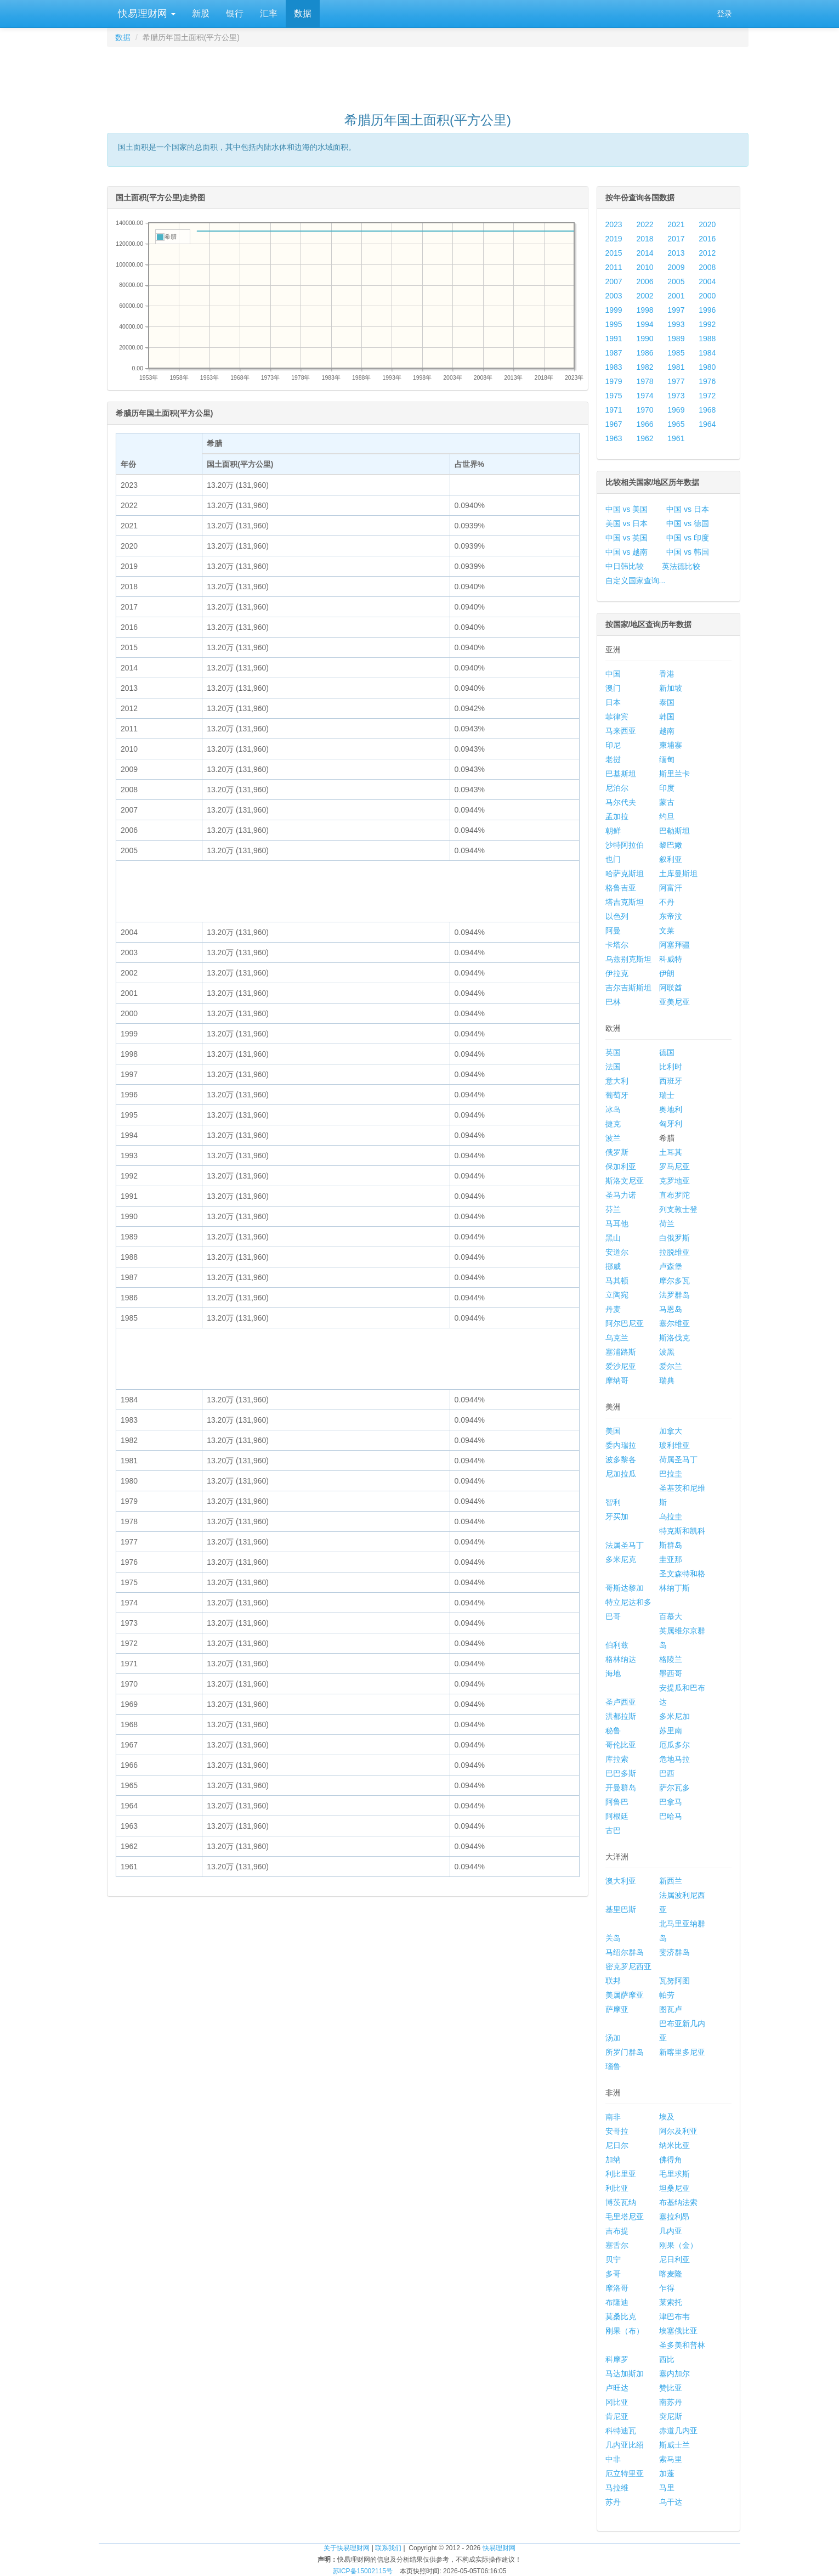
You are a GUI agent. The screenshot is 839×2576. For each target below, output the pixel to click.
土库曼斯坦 (678, 873)
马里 (666, 2487)
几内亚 (670, 2230)
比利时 (670, 1066)
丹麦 (613, 1309)
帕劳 (666, 1995)
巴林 (613, 1001)
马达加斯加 (624, 2373)
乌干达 (670, 2502)
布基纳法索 (678, 2202)
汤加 (613, 2037)
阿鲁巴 (616, 1801)
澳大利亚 (620, 1880)
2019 (613, 238)
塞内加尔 (674, 2373)
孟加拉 (616, 816)
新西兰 (670, 1880)
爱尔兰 (670, 1366)
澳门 (613, 688)
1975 (613, 395)
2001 (675, 295)
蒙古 (666, 802)
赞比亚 (670, 2387)
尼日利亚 (674, 2259)
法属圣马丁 (624, 1545)
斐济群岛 (674, 1952)
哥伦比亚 (620, 1744)
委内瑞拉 (620, 1445)
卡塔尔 (616, 944)
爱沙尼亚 (620, 1366)
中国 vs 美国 (626, 509)
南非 (613, 2116)
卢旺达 (616, 2387)
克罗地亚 (674, 1180)
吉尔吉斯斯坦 (628, 987)
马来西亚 (620, 730)
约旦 (666, 816)
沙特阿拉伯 (624, 845)
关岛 (613, 1938)
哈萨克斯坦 (624, 873)
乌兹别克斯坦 (628, 959)
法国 (613, 1066)
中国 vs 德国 (687, 523)
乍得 (666, 2288)
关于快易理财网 (347, 2548)
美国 (613, 1431)
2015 (613, 253)
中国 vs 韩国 (687, 552)
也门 (613, 859)
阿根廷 (616, 1816)
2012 (707, 253)
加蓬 (666, 2473)
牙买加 (616, 1516)
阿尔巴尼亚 (624, 1323)
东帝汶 (670, 916)
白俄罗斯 (674, 1237)
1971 (613, 409)
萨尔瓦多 (674, 1787)
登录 (724, 13)
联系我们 (388, 2548)
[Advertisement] (427, 74)
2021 (675, 224)
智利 (613, 1502)
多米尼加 (674, 1716)
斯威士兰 (674, 2444)
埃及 (666, 2116)
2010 (644, 267)
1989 (675, 338)
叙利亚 (670, 859)
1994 (644, 324)
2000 (707, 295)
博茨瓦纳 (620, 2202)
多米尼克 (620, 1559)
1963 (613, 438)
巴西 (666, 1773)
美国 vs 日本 (626, 523)
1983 (613, 367)
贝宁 (613, 2259)
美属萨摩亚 (624, 1995)
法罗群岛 (674, 1294)
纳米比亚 (674, 2145)
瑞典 (666, 1380)
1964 (707, 424)
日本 (613, 702)
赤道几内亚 (678, 2430)
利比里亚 (620, 2173)
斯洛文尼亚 (624, 1180)
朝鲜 (613, 830)
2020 (707, 224)
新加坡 (670, 688)
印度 (666, 787)
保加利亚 (620, 1166)
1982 (644, 367)
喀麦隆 (670, 2273)
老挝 (613, 759)
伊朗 (666, 973)
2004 (707, 281)
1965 (675, 424)
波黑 (666, 1352)
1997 (675, 310)
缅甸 (666, 759)
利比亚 (616, 2188)
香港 (666, 673)
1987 (613, 352)
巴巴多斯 (620, 1773)
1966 (644, 424)
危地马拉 (674, 1759)
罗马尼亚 (674, 1166)
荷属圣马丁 (678, 1459)
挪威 (613, 1266)
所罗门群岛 (624, 2052)
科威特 (670, 959)
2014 (644, 253)
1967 (613, 424)
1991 (613, 338)
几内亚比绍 (624, 2444)
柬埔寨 (670, 745)
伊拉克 (616, 973)
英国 (613, 1052)
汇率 (268, 13)
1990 (644, 338)
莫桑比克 (620, 2316)
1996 (707, 310)
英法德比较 (681, 566)
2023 (613, 224)
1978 (644, 381)
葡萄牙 (616, 1095)
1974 (644, 395)
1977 (675, 381)
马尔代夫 (620, 802)
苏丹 (613, 2502)
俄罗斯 (616, 1152)
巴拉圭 (670, 1473)
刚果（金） (678, 2245)
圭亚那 (670, 1559)
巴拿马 (670, 1801)
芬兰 (613, 1209)
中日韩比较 (624, 566)
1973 (675, 395)
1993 (675, 324)
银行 (234, 13)
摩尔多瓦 (674, 1280)
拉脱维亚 (674, 1252)
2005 (675, 281)
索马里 (670, 2459)
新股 (200, 13)
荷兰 (666, 1223)
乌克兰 (616, 1337)
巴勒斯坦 (674, 830)
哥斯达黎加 (624, 1587)
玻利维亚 (674, 1445)
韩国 (666, 716)
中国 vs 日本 (687, 509)
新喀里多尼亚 (682, 2052)
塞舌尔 (616, 2245)
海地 (613, 1673)
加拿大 (670, 1431)
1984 (707, 352)
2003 (613, 295)
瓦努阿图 (674, 1980)
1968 (707, 409)
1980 (707, 367)
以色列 (616, 916)
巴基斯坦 (620, 773)
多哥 (613, 2273)
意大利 (616, 1080)
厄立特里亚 (624, 2473)
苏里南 (670, 1730)
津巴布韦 (674, 2316)
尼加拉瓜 (620, 1473)
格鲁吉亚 (620, 887)
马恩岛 (670, 1309)
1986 (644, 352)
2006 (644, 281)
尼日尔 (616, 2145)
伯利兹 (616, 1645)
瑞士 (666, 1095)
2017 (675, 238)
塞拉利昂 (674, 2216)
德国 (666, 1052)
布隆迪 (616, 2302)
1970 (644, 409)
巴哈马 (670, 1816)
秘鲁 (613, 1730)
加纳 (613, 2159)
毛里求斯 (674, 2173)
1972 (707, 395)
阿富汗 (670, 887)
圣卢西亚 (620, 1702)
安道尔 (616, 1252)
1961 (675, 438)
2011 (613, 267)
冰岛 (613, 1109)
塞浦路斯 (620, 1352)
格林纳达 (620, 1659)
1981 (675, 367)
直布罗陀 (674, 1195)
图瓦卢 (670, 2009)
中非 (613, 2459)
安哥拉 (616, 2131)
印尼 (613, 745)
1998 (644, 310)
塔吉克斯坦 (624, 902)
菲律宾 (616, 716)
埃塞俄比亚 (678, 2330)
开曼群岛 (620, 1787)
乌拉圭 (670, 1516)
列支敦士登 (678, 1209)
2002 (644, 295)
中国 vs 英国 (626, 537)
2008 (707, 267)
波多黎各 (620, 1459)
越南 (666, 730)
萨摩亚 (616, 2009)
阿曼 (613, 930)
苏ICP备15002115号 (363, 2571)
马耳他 (616, 1223)
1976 (707, 381)
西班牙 (670, 1080)
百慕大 (670, 1616)
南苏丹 (670, 2402)
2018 (644, 238)
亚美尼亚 (674, 1001)
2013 (675, 253)
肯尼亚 (616, 2416)
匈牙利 (670, 1123)
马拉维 (616, 2487)
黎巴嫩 (670, 845)
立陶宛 (616, 1294)
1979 (613, 381)
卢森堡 (670, 1266)
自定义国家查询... (635, 580)
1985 (675, 352)
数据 (302, 13)
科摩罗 (616, 2359)
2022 (644, 224)
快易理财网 (145, 13)
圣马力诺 (620, 1195)
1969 (675, 409)
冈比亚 (616, 2402)
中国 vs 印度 (687, 537)
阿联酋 (670, 987)
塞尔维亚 (674, 1323)
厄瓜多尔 (674, 1744)
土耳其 (670, 1152)
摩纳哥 (616, 1380)
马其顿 (616, 1280)
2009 (675, 267)
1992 (707, 324)
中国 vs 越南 (626, 552)
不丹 (666, 902)
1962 (644, 438)
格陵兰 (670, 1659)
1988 (707, 338)
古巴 (613, 1830)
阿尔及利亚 (678, 2131)
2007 (613, 281)
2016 (707, 238)
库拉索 (616, 1759)
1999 (613, 310)
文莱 (666, 930)
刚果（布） (624, 2330)
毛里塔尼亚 (624, 2216)
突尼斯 (670, 2416)
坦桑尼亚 (674, 2188)
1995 (613, 324)
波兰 (613, 1138)
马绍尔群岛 (624, 1952)
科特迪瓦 (620, 2430)
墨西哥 (670, 1673)
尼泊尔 (616, 787)
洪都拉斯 (620, 1716)
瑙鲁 (613, 2066)
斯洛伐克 (674, 1337)
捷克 (613, 1123)
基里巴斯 (620, 1909)
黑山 (613, 1237)
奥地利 (670, 1109)
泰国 (666, 702)
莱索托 (670, 2302)
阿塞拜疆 (674, 944)
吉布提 (616, 2230)
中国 (613, 673)
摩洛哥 (616, 2288)
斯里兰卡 (674, 773)
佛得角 (670, 2159)
